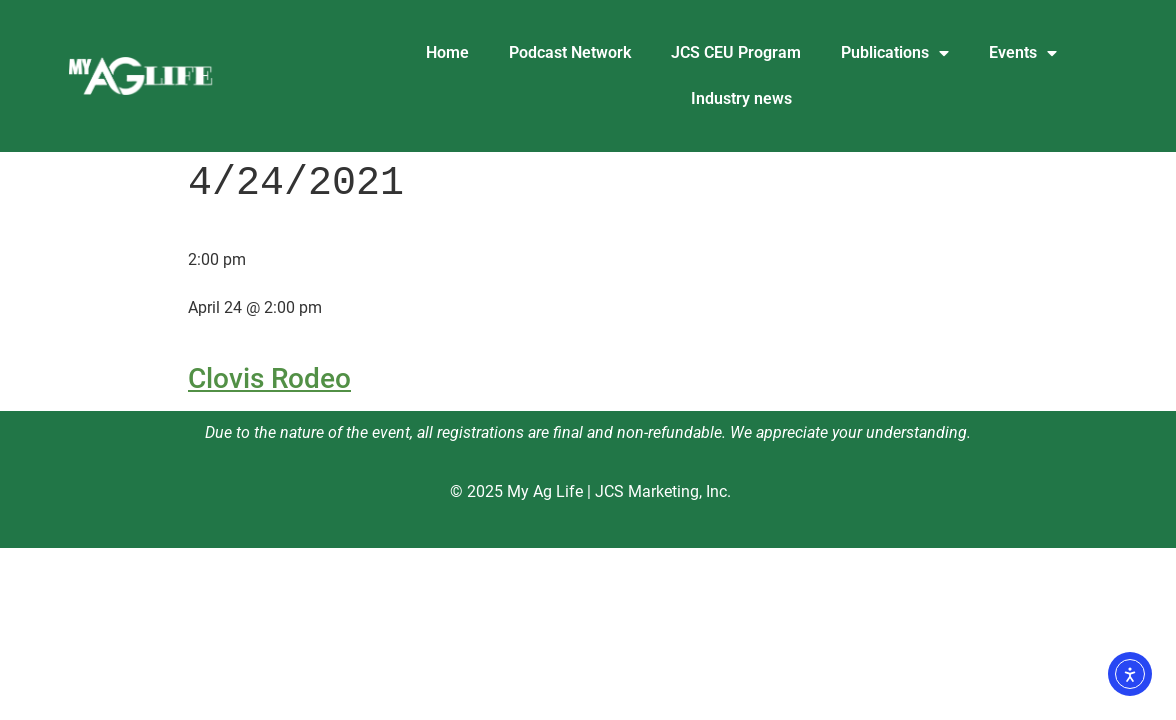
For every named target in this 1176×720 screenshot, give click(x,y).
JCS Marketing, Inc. (663, 491)
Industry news (741, 98)
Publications (895, 53)
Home (447, 52)
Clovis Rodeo (269, 378)
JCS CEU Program (736, 52)
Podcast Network (570, 52)
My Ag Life (545, 491)
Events (1023, 53)
